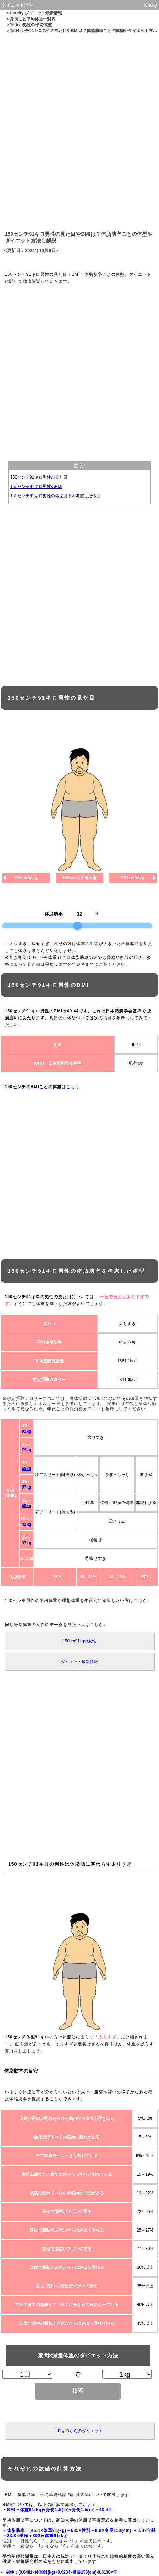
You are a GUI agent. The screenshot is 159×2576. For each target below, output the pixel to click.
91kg (26, 1431)
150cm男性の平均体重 (31, 24)
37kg (26, 1543)
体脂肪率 (54, 913)
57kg (26, 1487)
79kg (26, 1449)
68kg (26, 1468)
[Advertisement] (79, 130)
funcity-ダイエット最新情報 (36, 13)
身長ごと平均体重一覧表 (32, 19)
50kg (26, 1505)
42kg (26, 1524)
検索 (77, 2391)
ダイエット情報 (17, 5)
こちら (73, 1086)
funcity (150, 5)
